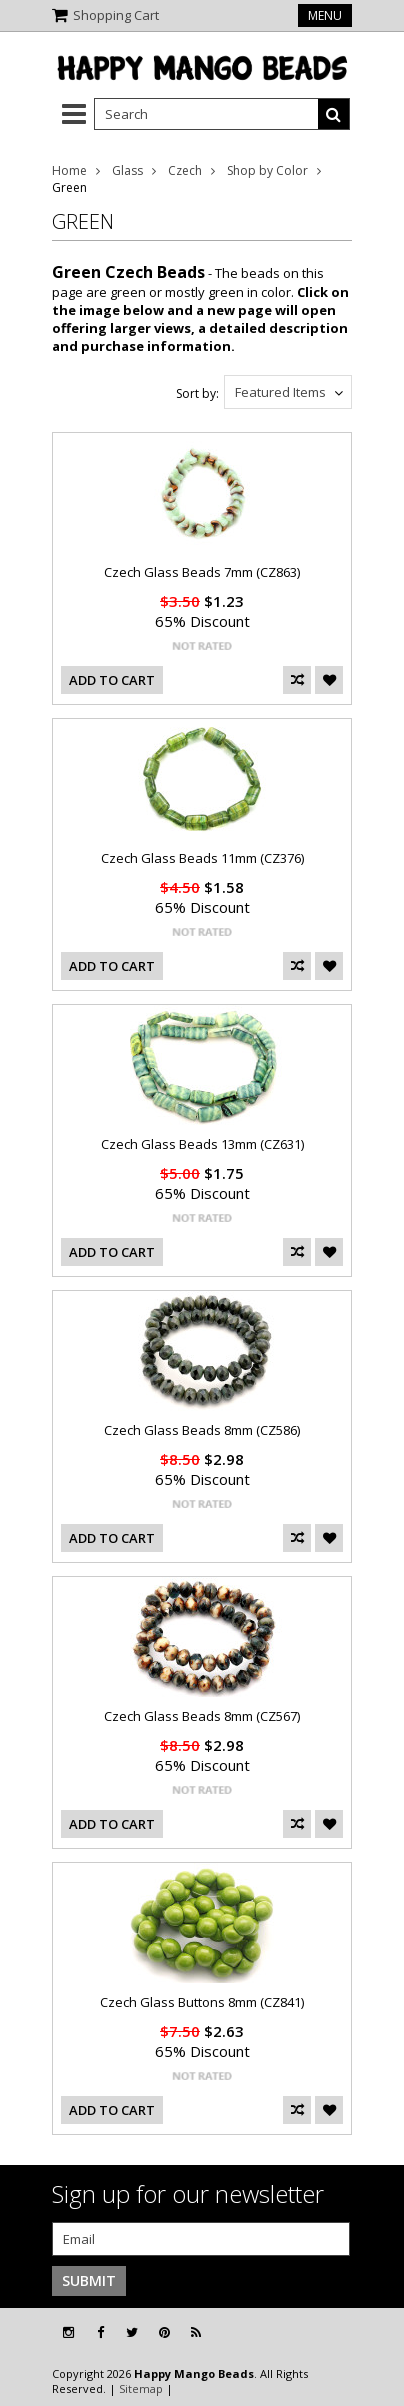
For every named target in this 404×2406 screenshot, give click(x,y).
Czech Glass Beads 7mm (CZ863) (202, 572)
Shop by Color (267, 170)
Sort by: (197, 393)
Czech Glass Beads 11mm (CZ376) (202, 858)
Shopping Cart (116, 15)
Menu (325, 15)
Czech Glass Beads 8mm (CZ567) (202, 1716)
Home (69, 170)
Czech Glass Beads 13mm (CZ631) (202, 1144)
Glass (127, 170)
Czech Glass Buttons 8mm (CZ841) (202, 2002)
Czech (185, 170)
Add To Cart (112, 680)
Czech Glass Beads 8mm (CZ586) (202, 1430)
